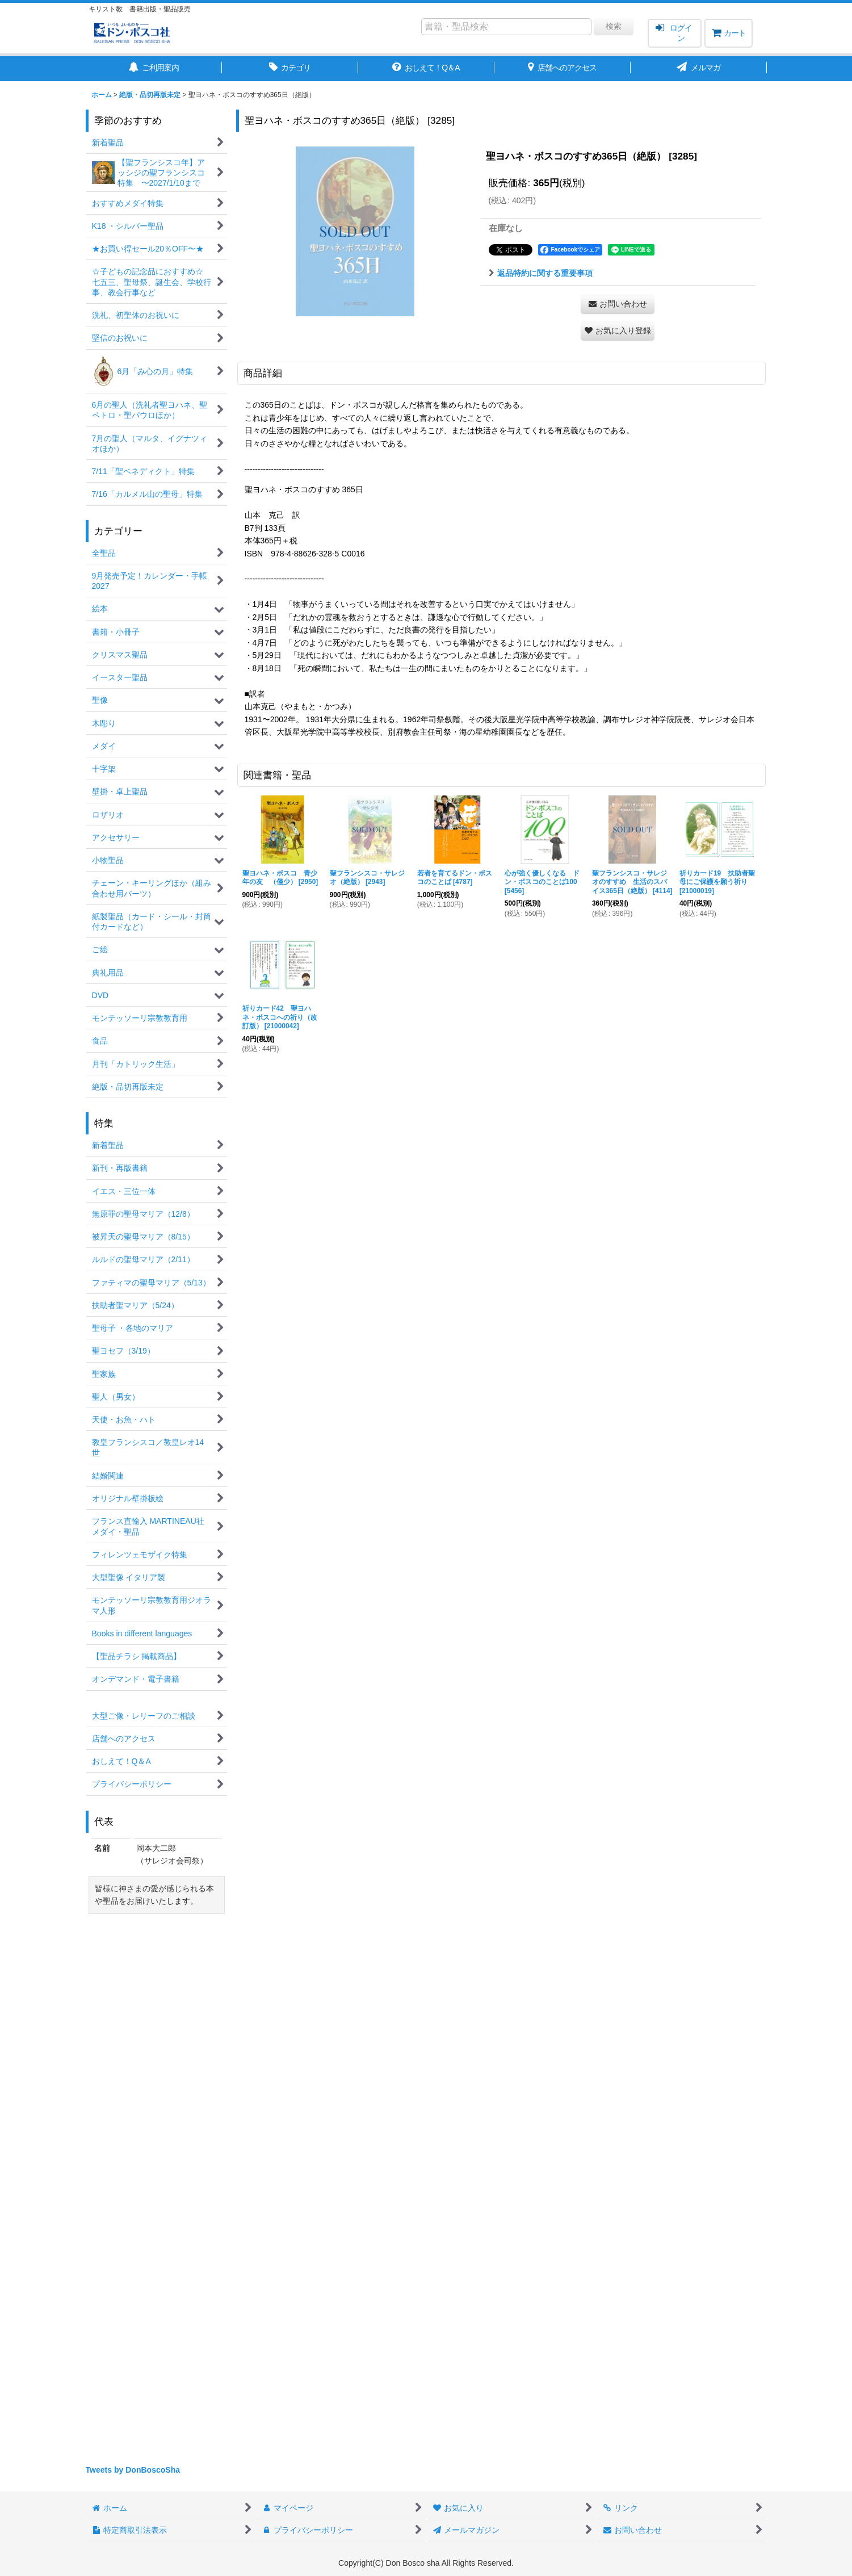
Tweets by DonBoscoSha (133, 2469)
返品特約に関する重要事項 (541, 273)
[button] (617, 331)
